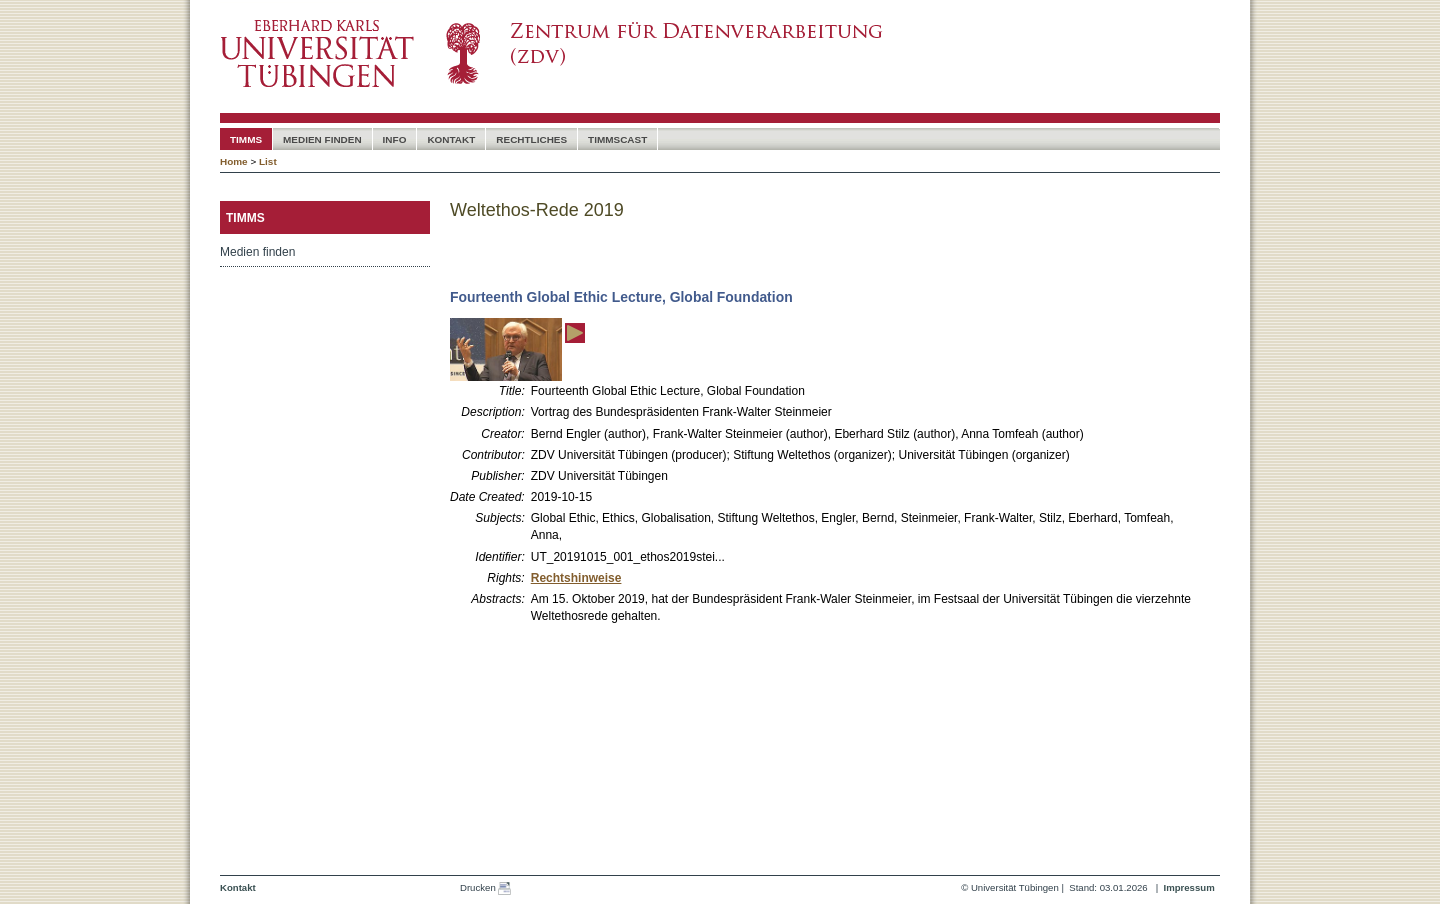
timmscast (617, 139)
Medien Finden (322, 139)
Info (395, 139)
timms (246, 139)
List (268, 161)
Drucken (485, 888)
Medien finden (257, 252)
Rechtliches (531, 139)
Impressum (1188, 887)
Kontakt (451, 139)
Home (234, 161)
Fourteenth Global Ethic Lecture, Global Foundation (621, 297)
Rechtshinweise (576, 578)
